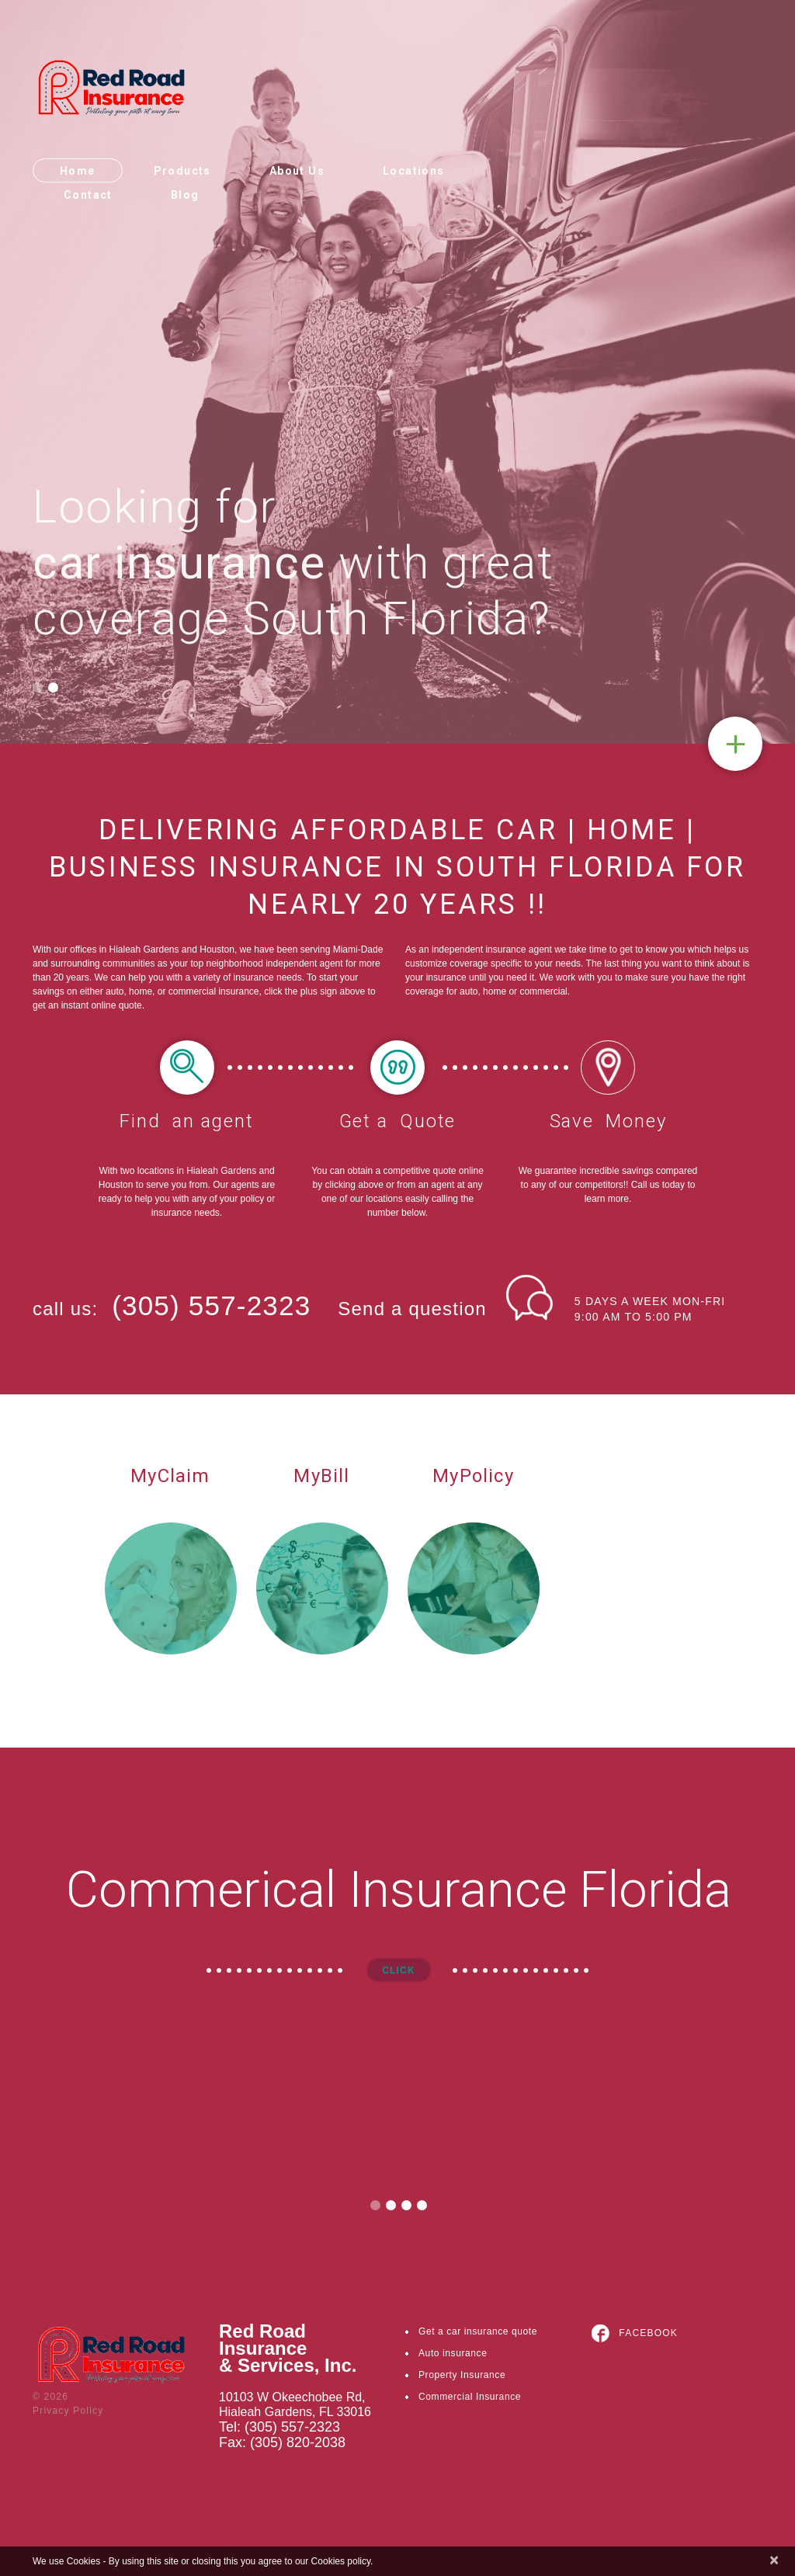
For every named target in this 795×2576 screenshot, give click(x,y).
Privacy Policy (68, 2410)
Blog (185, 195)
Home (77, 171)
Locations (414, 171)
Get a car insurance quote (477, 2331)
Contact (88, 195)
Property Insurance (461, 2374)
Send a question (412, 1308)
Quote (735, 744)
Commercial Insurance (469, 2396)
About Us (297, 171)
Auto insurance (452, 2353)
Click (398, 1970)
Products (182, 171)
